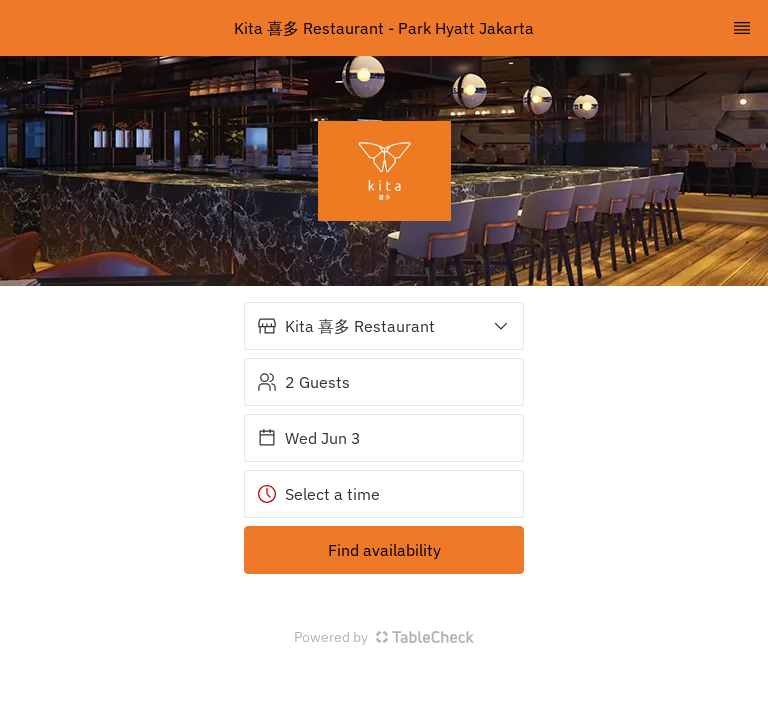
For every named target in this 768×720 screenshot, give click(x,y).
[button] (384, 326)
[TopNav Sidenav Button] (742, 28)
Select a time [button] (318, 494)
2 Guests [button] (303, 382)
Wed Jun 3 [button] (309, 438)
